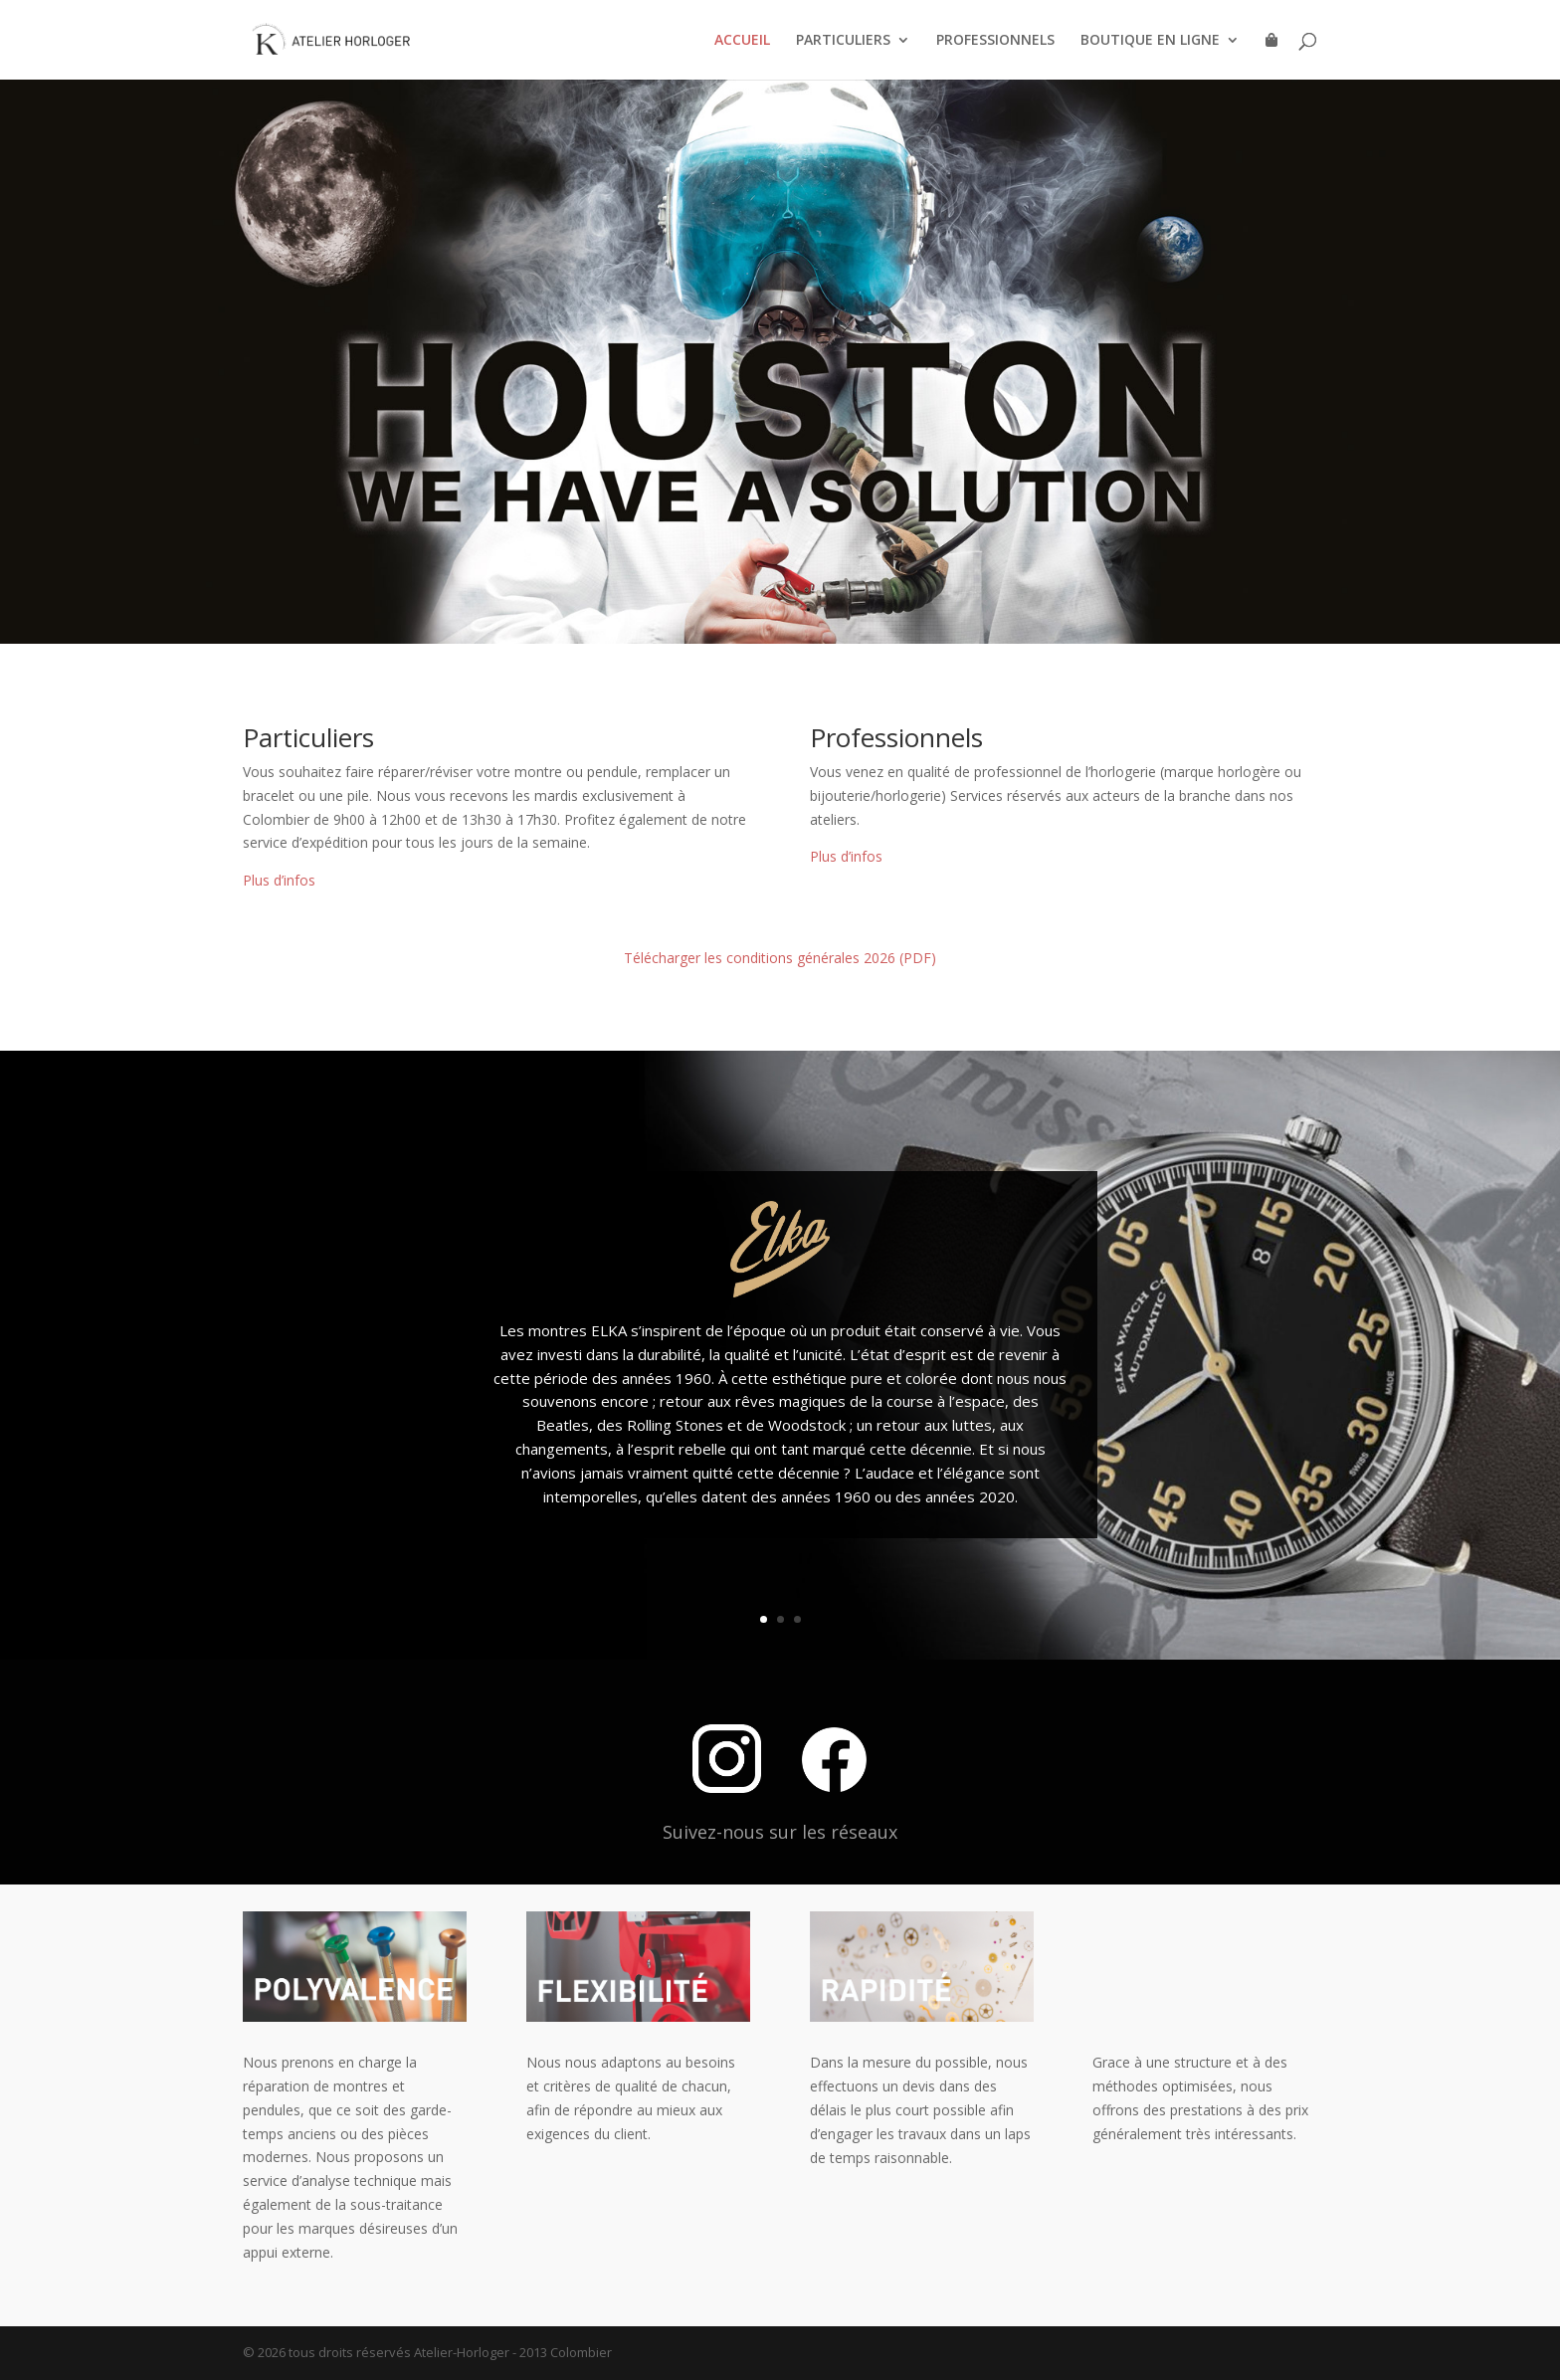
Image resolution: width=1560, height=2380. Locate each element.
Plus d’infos (279, 880)
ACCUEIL (742, 41)
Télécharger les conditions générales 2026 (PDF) (780, 957)
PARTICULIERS (843, 41)
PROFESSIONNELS (995, 41)
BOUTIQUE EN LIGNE (1150, 41)
